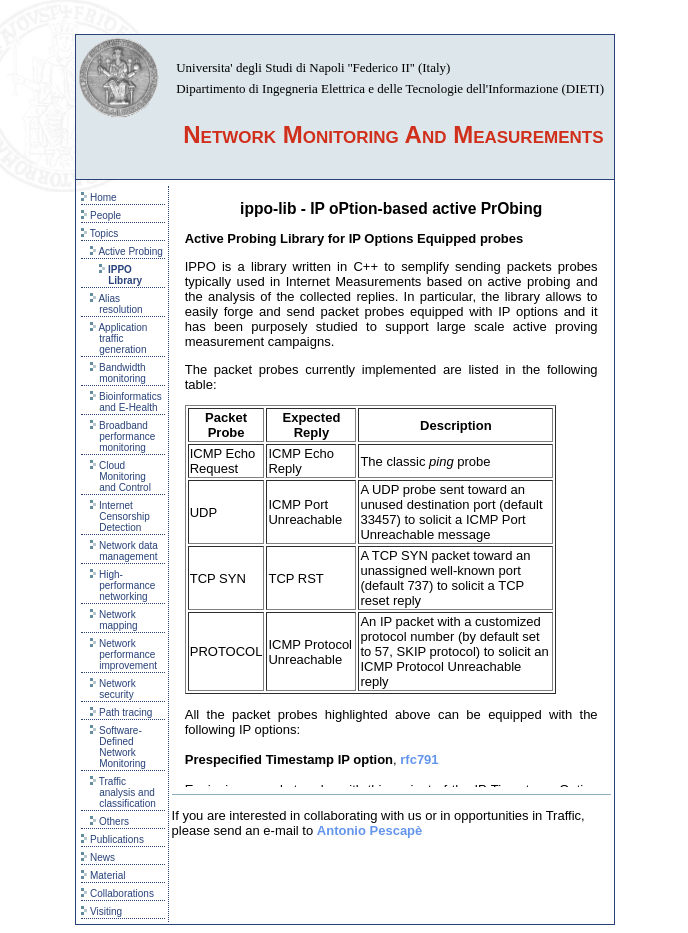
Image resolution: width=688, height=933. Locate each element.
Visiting (101, 911)
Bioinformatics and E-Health (126, 402)
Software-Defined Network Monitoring (118, 747)
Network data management (124, 551)
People (101, 215)
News (98, 857)
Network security (112, 689)
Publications (112, 839)
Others (109, 821)
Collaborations (117, 893)
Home (98, 197)
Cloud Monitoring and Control (120, 476)
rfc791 (419, 759)
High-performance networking (122, 585)
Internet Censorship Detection (120, 516)
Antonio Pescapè (369, 830)
